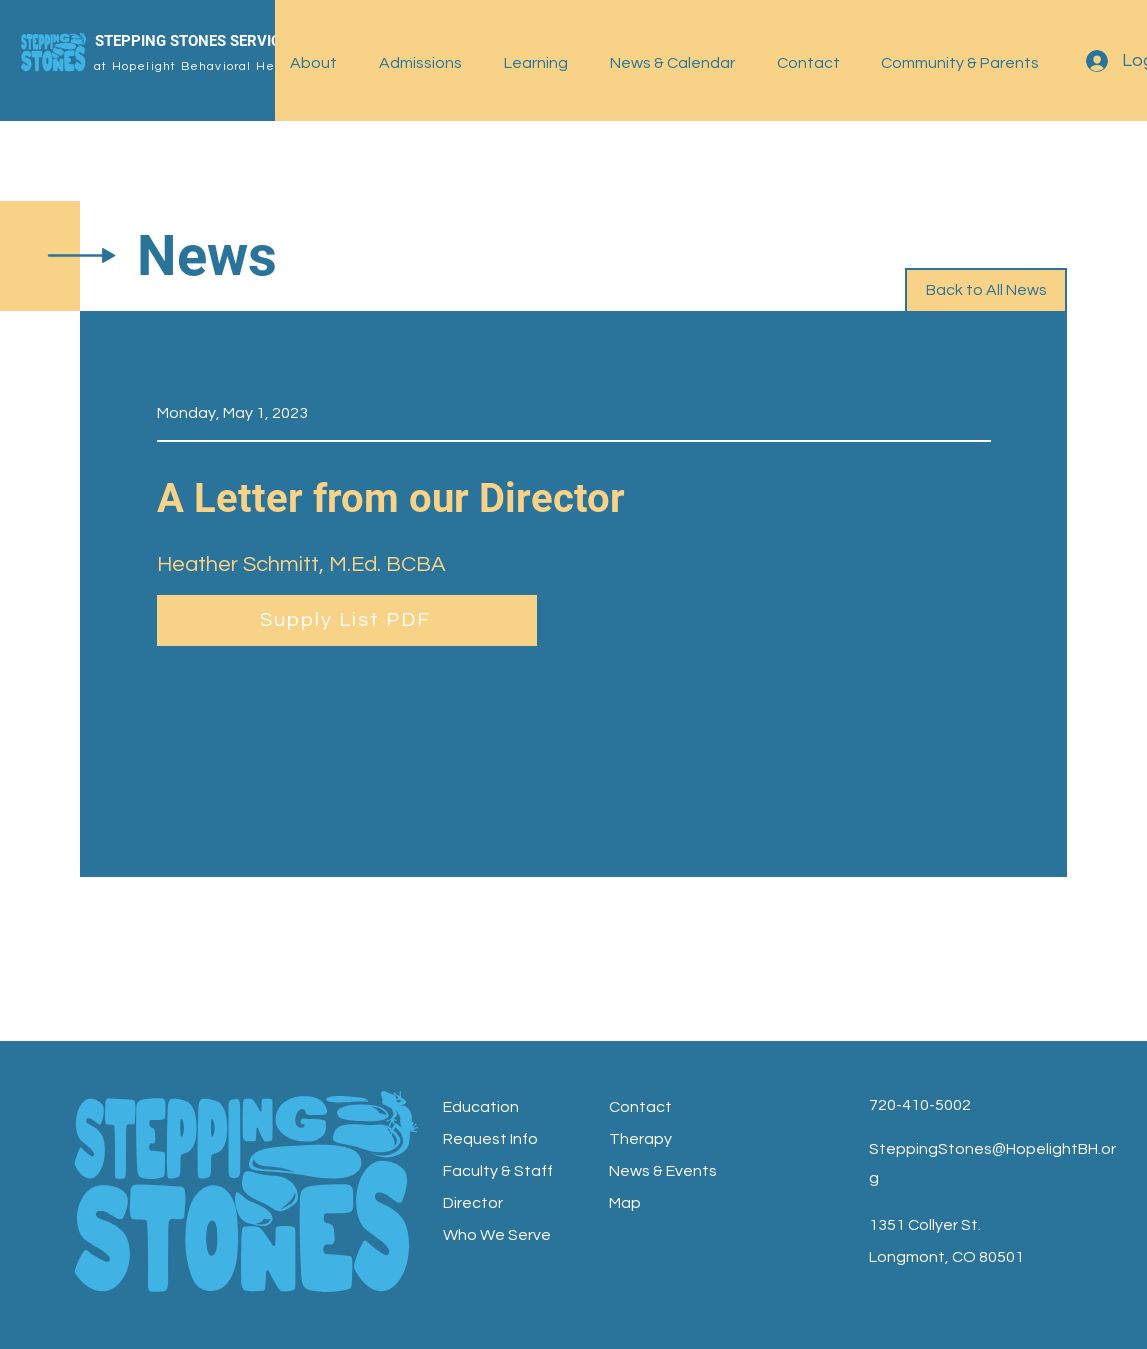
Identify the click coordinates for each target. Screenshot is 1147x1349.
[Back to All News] (986, 290)
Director (473, 1203)
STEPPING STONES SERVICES (196, 41)
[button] (319, 63)
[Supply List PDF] (347, 620)
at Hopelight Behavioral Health (197, 66)
